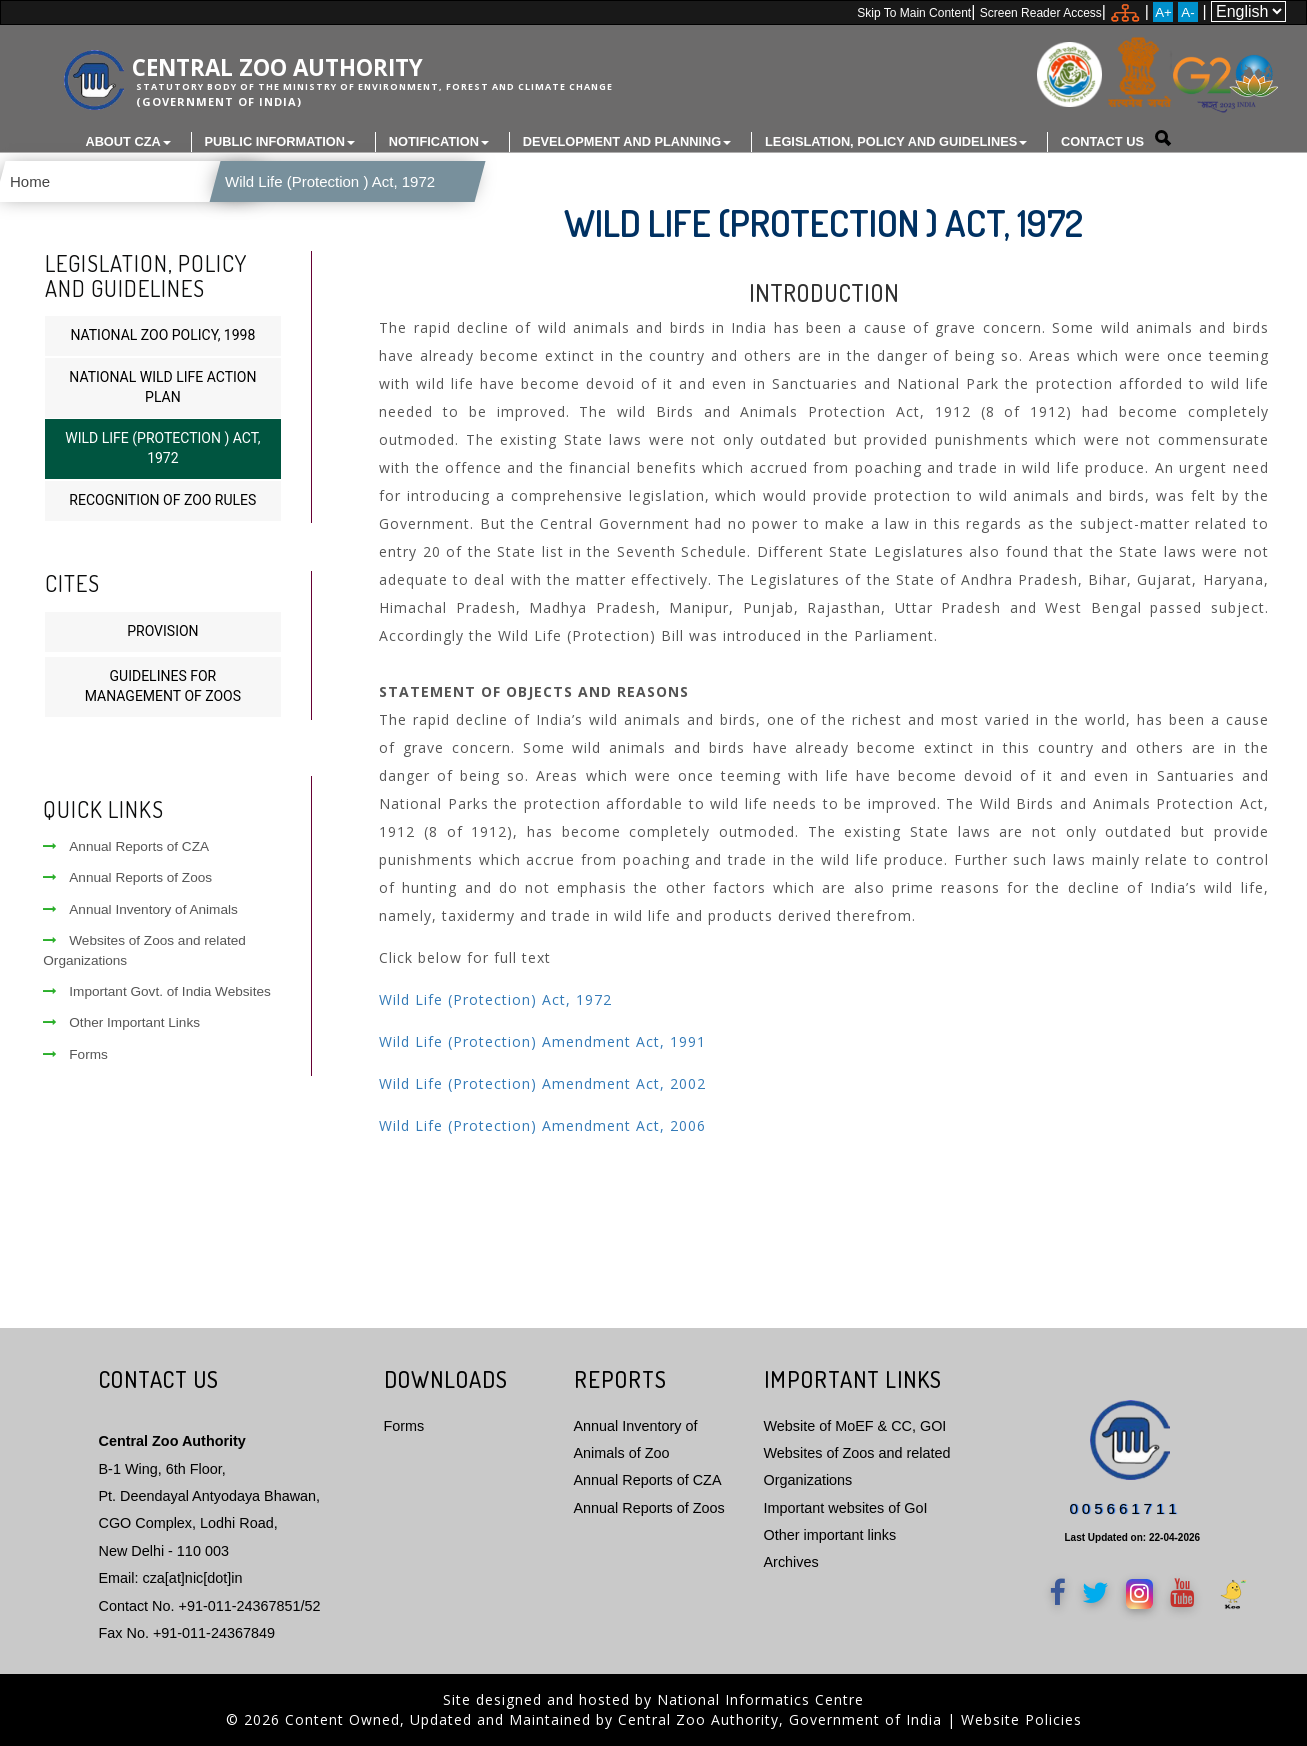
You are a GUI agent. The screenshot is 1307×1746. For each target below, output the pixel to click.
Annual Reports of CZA (126, 846)
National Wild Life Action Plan (162, 386)
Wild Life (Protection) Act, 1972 (495, 999)
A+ (1163, 12)
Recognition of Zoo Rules (162, 500)
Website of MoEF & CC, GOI (855, 1425)
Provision (162, 630)
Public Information (280, 141)
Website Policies (1021, 1719)
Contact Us (1102, 141)
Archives (791, 1562)
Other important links (830, 1535)
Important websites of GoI (846, 1507)
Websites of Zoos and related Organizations (144, 950)
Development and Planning (627, 141)
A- (1187, 12)
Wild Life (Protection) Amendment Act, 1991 (542, 1041)
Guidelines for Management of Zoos (163, 686)
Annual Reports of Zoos (127, 877)
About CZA (127, 141)
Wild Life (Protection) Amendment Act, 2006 (542, 1125)
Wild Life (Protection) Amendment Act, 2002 (542, 1083)
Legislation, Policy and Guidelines (896, 141)
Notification (439, 141)
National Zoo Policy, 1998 (162, 335)
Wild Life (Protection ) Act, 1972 (326, 181)
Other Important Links (121, 1022)
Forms (75, 1054)
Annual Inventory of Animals (140, 909)
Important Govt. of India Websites (156, 991)
